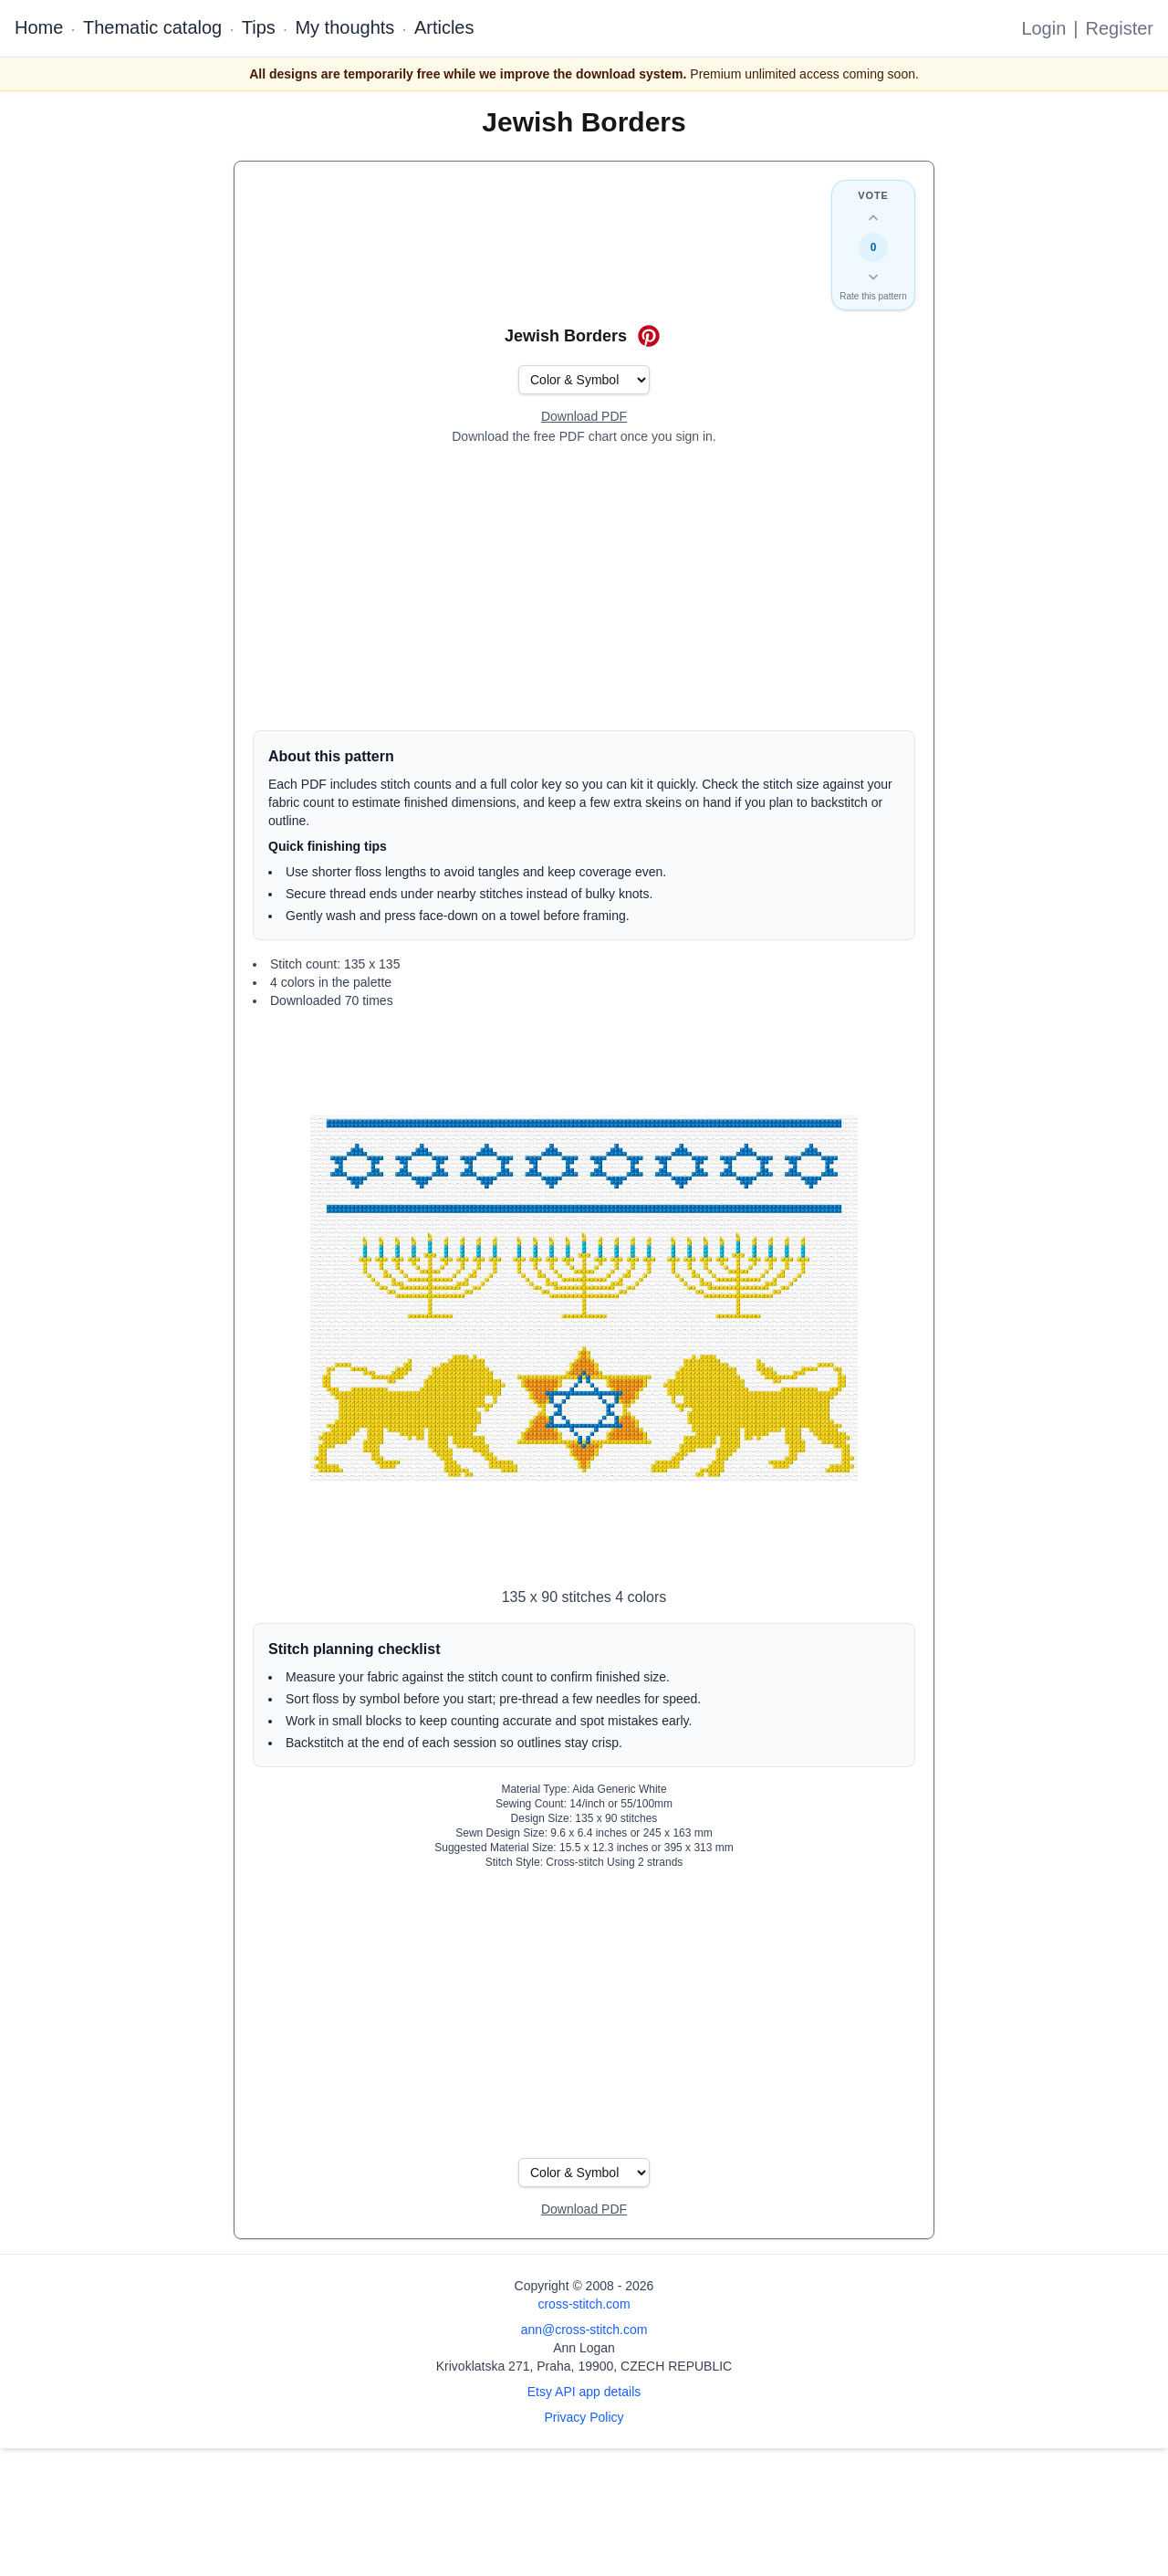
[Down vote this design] (873, 277)
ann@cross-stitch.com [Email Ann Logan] (584, 2329)
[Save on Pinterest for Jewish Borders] (648, 336)
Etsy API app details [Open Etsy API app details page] (584, 2391)
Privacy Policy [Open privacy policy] (583, 2417)
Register (1119, 28)
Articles (444, 27)
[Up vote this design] (873, 218)
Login (1043, 28)
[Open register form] (584, 417)
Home (39, 27)
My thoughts (344, 27)
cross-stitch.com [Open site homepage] (583, 2304)
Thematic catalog (152, 27)
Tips (259, 27)
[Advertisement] (584, 588)
